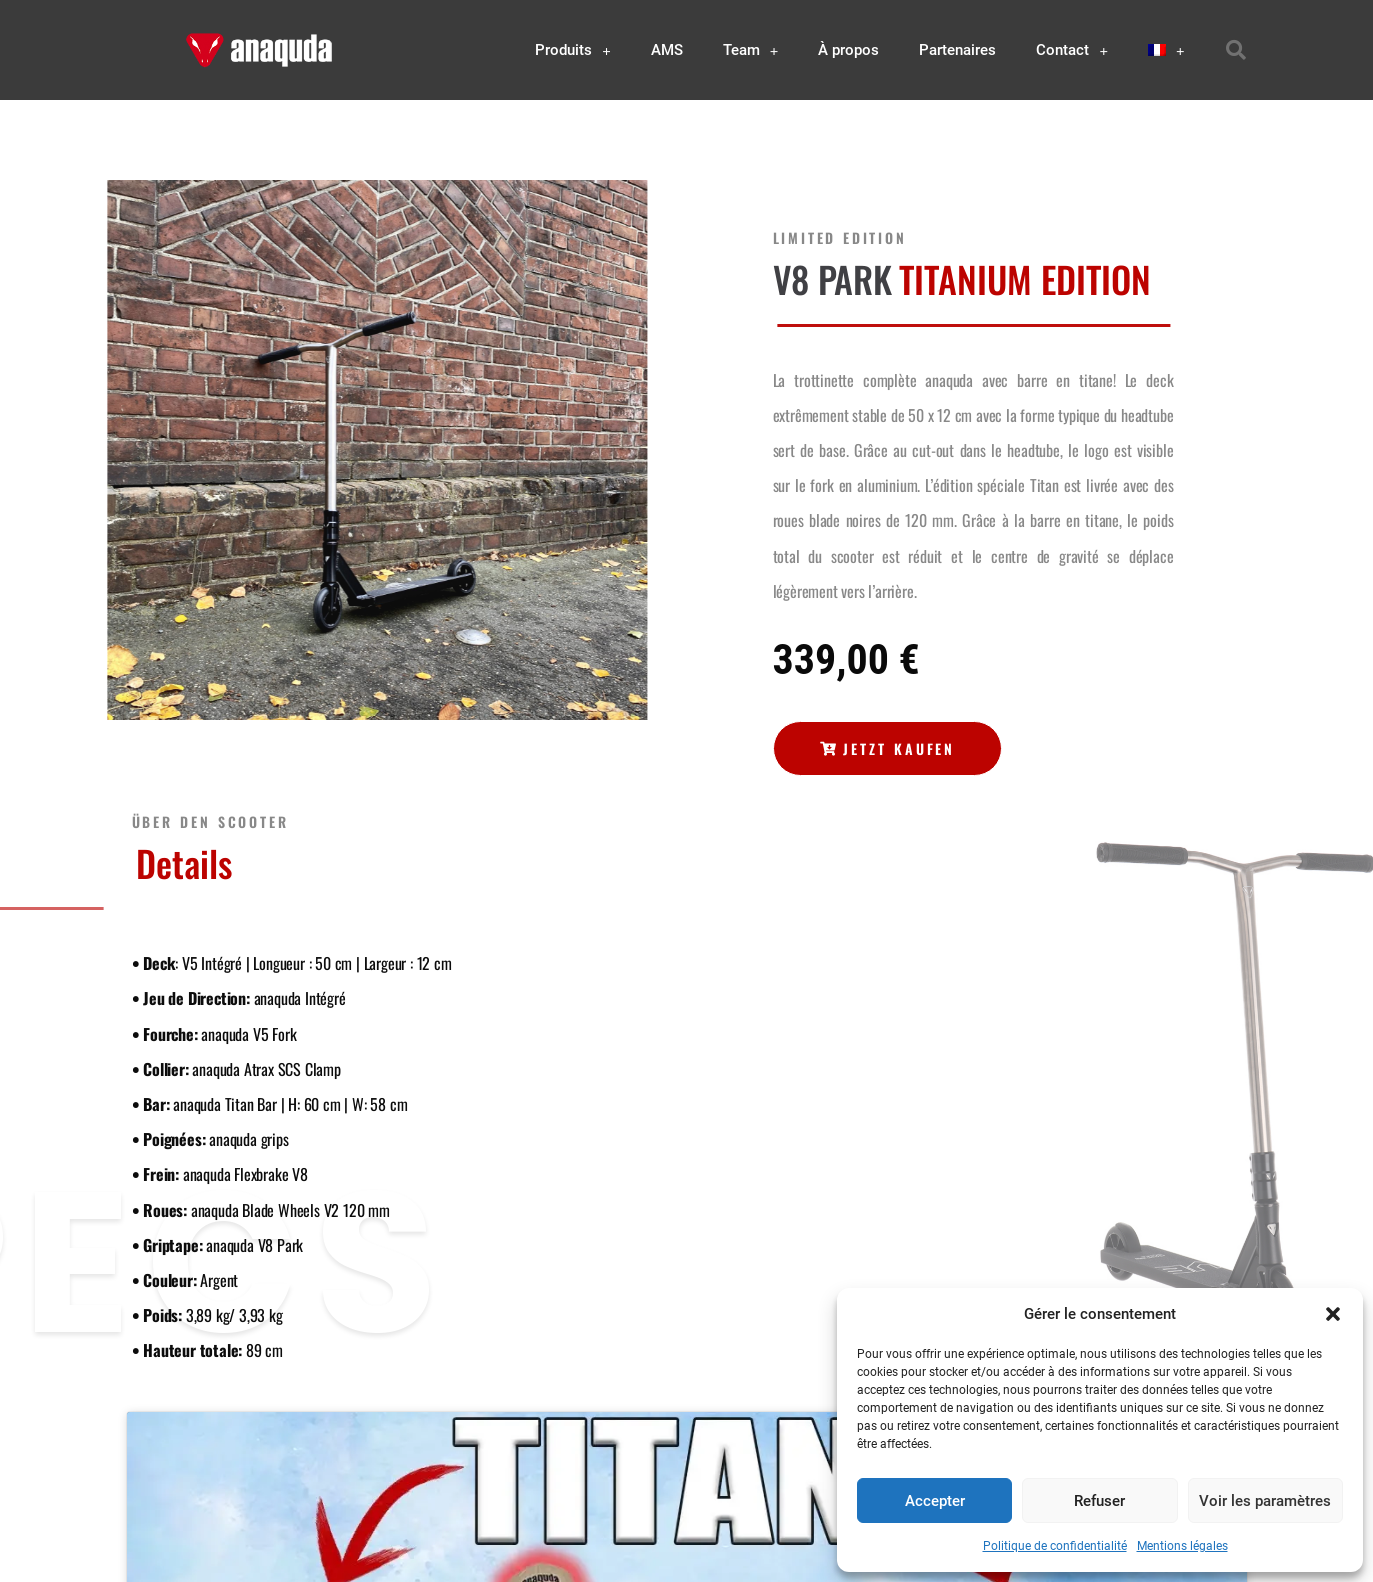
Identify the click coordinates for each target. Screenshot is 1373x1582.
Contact (1072, 50)
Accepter (935, 1501)
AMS (667, 50)
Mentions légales (1182, 1546)
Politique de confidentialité (1055, 1546)
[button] (1333, 1314)
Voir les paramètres (1265, 1501)
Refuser (1099, 1501)
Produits (573, 50)
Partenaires (957, 50)
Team (751, 50)
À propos (848, 50)
